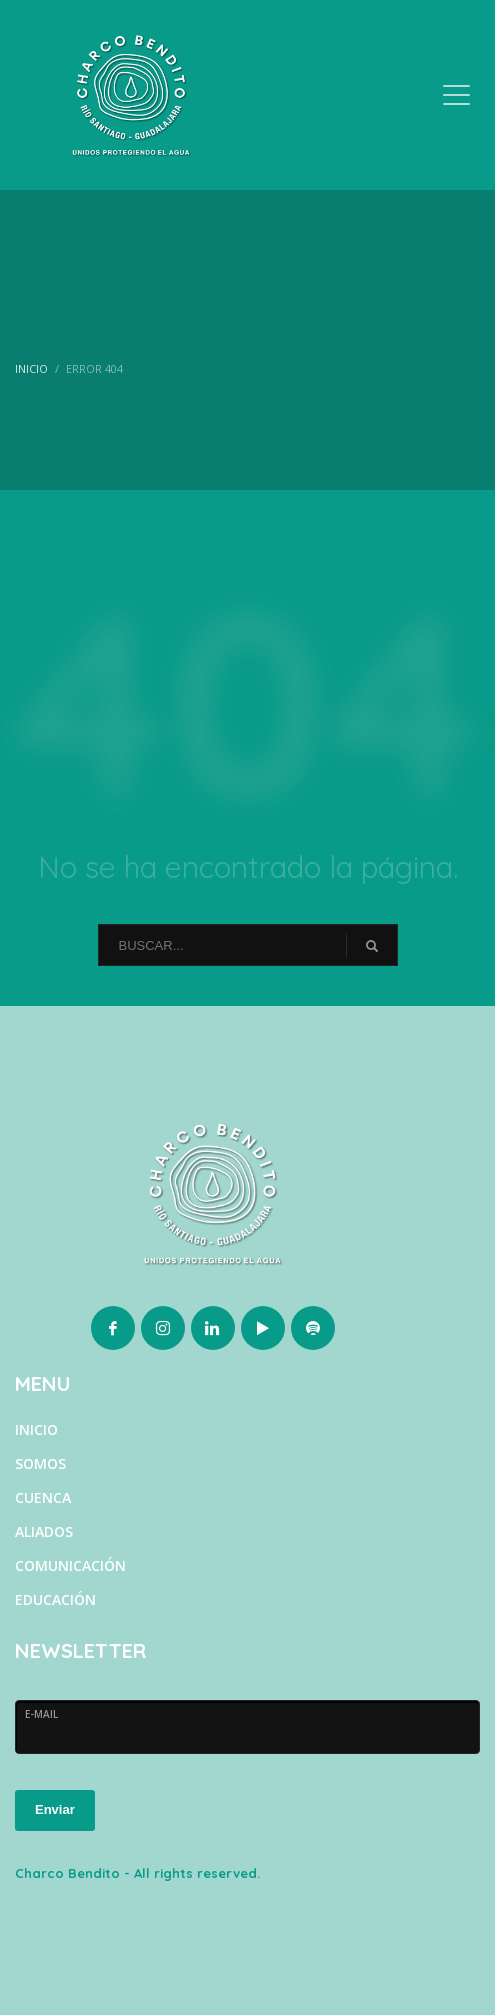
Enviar (55, 1809)
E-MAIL (41, 1714)
